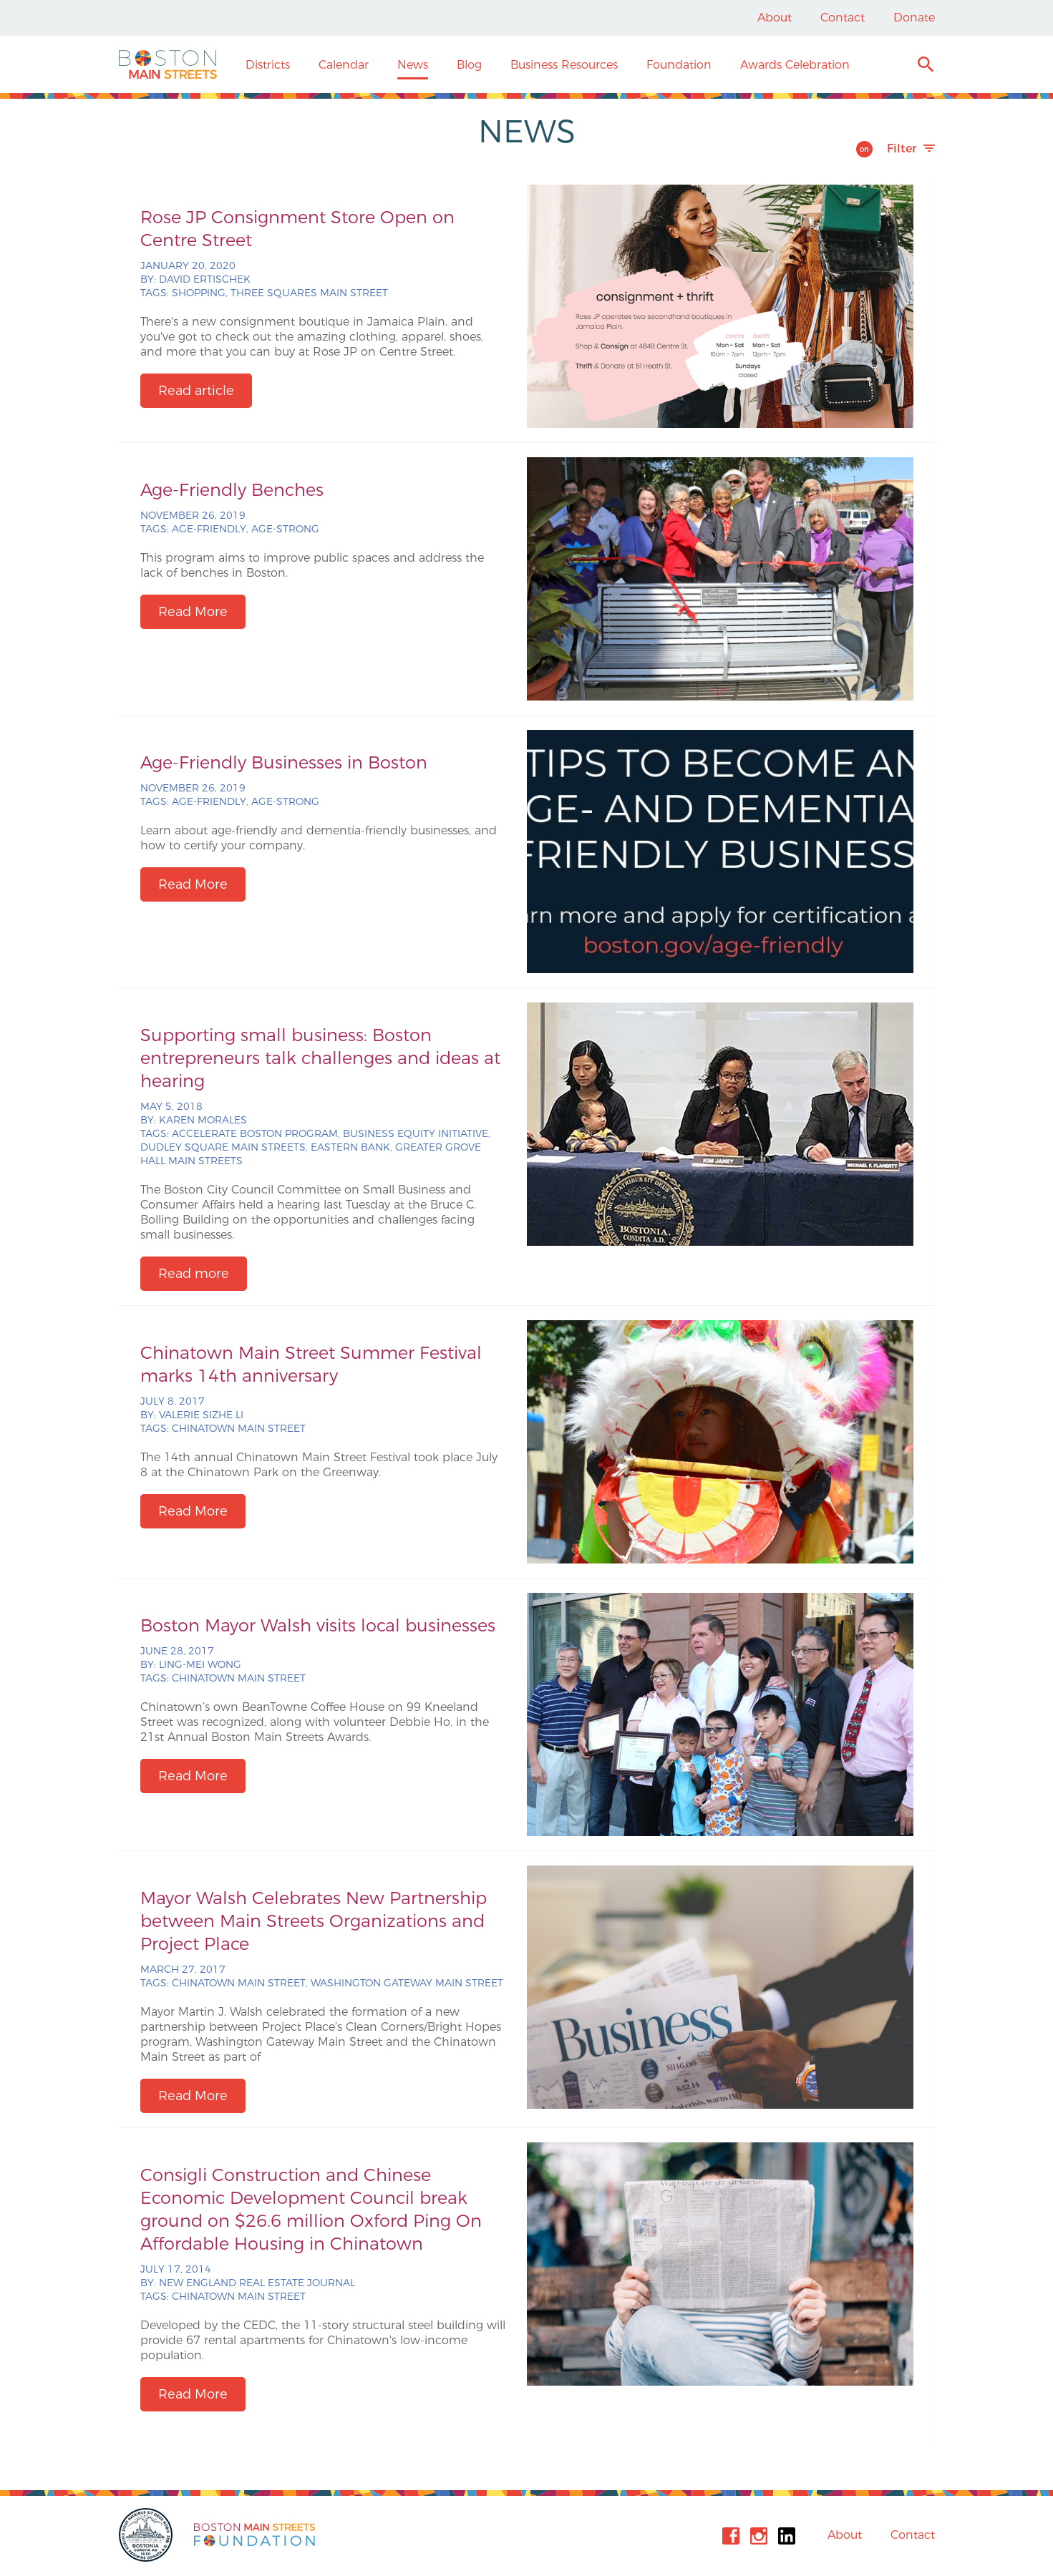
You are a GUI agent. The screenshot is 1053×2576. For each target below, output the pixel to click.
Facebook (730, 2536)
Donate (914, 17)
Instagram (758, 2536)
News (412, 65)
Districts (268, 65)
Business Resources (564, 65)
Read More (193, 612)
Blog (469, 65)
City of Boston (147, 2535)
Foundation (679, 65)
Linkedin (786, 2536)
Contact (842, 17)
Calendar (344, 65)
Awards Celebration (795, 65)
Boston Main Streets (168, 64)
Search (925, 66)
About (774, 17)
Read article (196, 391)
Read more (193, 1274)
